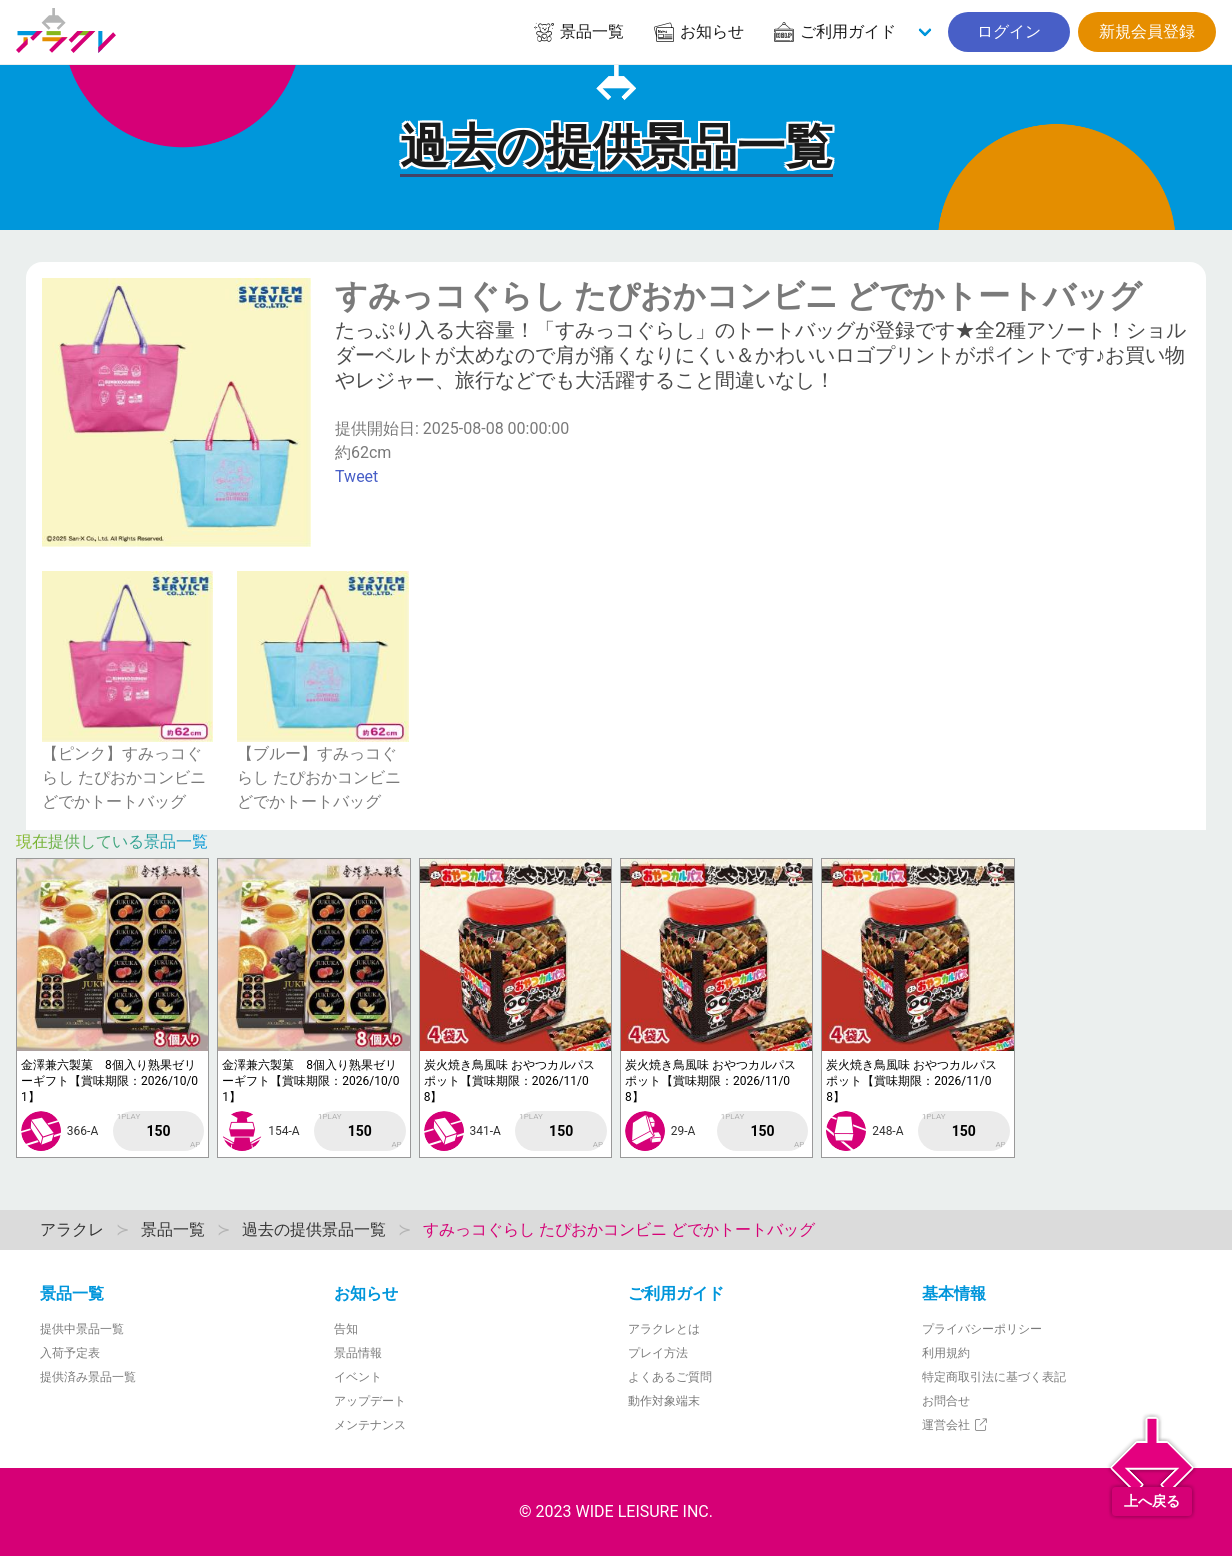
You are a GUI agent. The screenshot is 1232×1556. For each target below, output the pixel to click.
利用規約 (946, 1353)
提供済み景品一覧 (88, 1377)
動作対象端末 (664, 1401)
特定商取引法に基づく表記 (994, 1377)
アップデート (370, 1401)
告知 (346, 1329)
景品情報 (358, 1353)
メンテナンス (370, 1425)
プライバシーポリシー (982, 1329)
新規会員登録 (1147, 31)
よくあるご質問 (670, 1377)
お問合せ (946, 1401)
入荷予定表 (70, 1353)
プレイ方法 (658, 1353)
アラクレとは (664, 1329)
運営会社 (955, 1425)
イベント (358, 1377)
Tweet (356, 476)
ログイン (1009, 31)
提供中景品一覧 (82, 1329)
